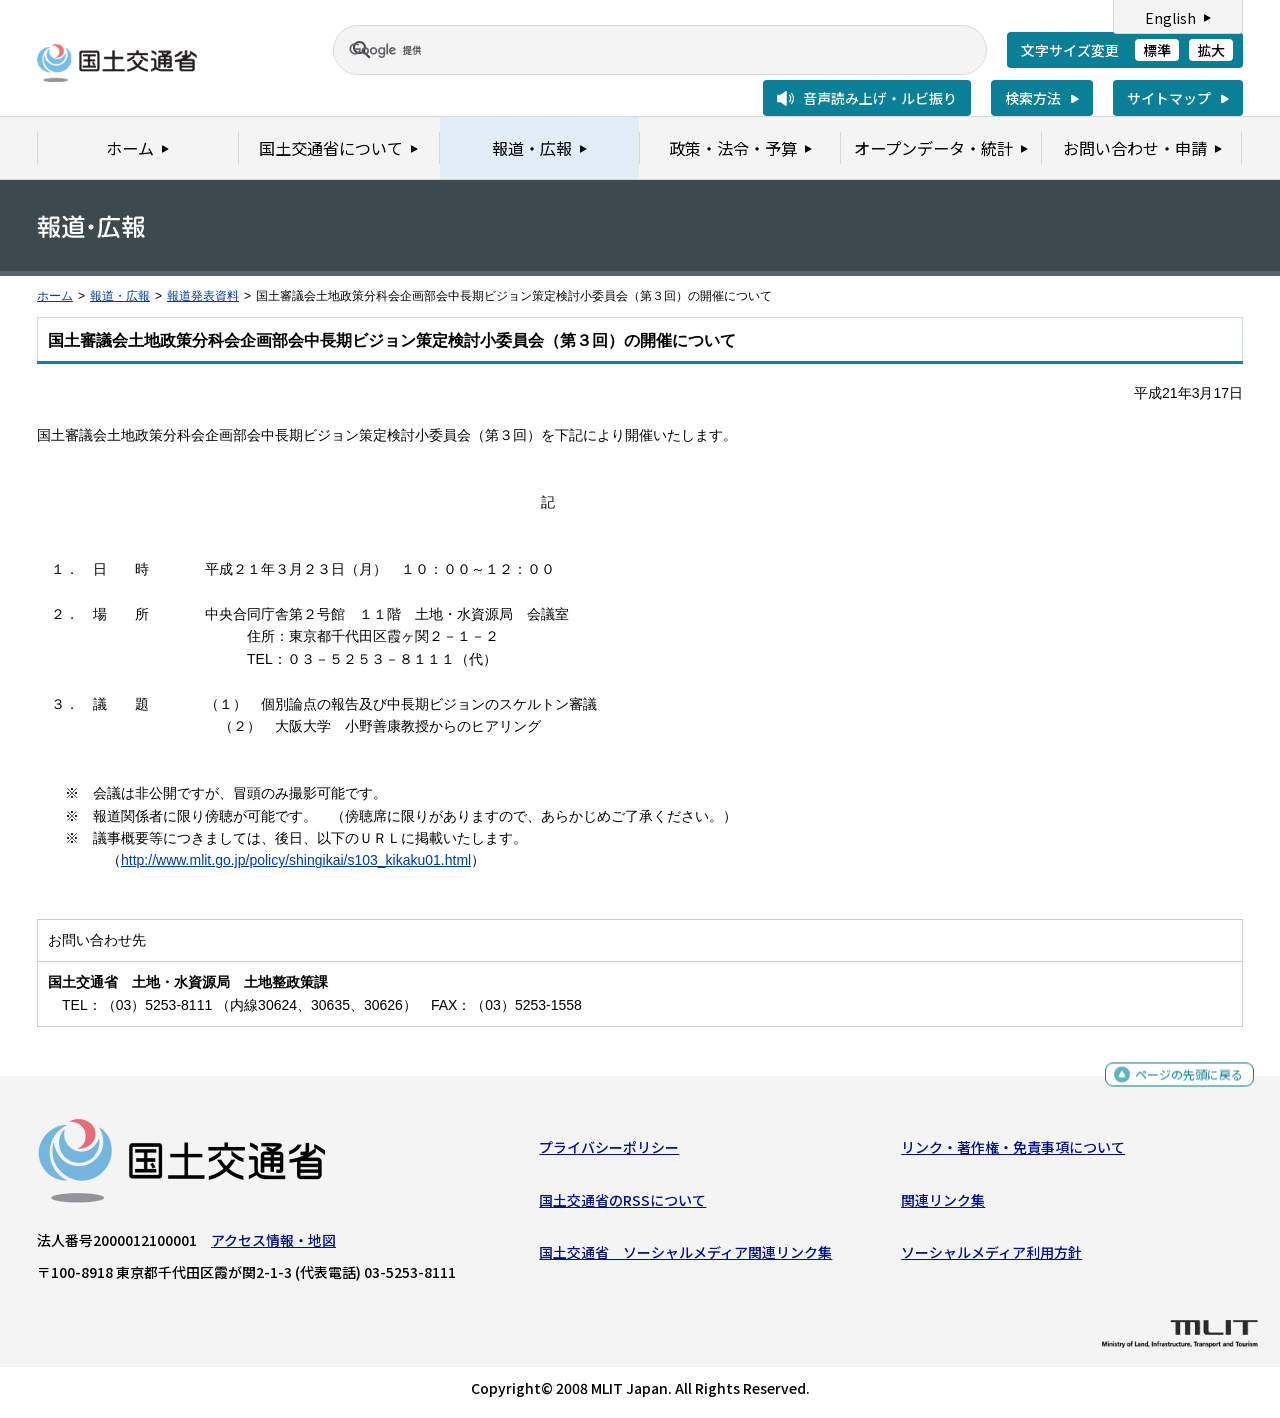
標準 (1157, 50)
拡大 (1211, 50)
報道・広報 (120, 296)
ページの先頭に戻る (1181, 1080)
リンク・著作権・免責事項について (1013, 1152)
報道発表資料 (203, 296)
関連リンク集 (943, 1204)
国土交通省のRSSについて (622, 1204)
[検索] (636, 50)
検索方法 (1033, 98)
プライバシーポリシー (609, 1152)
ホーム (55, 296)
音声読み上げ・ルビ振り (880, 98)
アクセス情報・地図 (273, 1245)
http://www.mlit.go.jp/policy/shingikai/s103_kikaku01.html (296, 860)
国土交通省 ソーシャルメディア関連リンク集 (685, 1257)
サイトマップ (1169, 98)
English (1170, 18)
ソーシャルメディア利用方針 (991, 1257)
